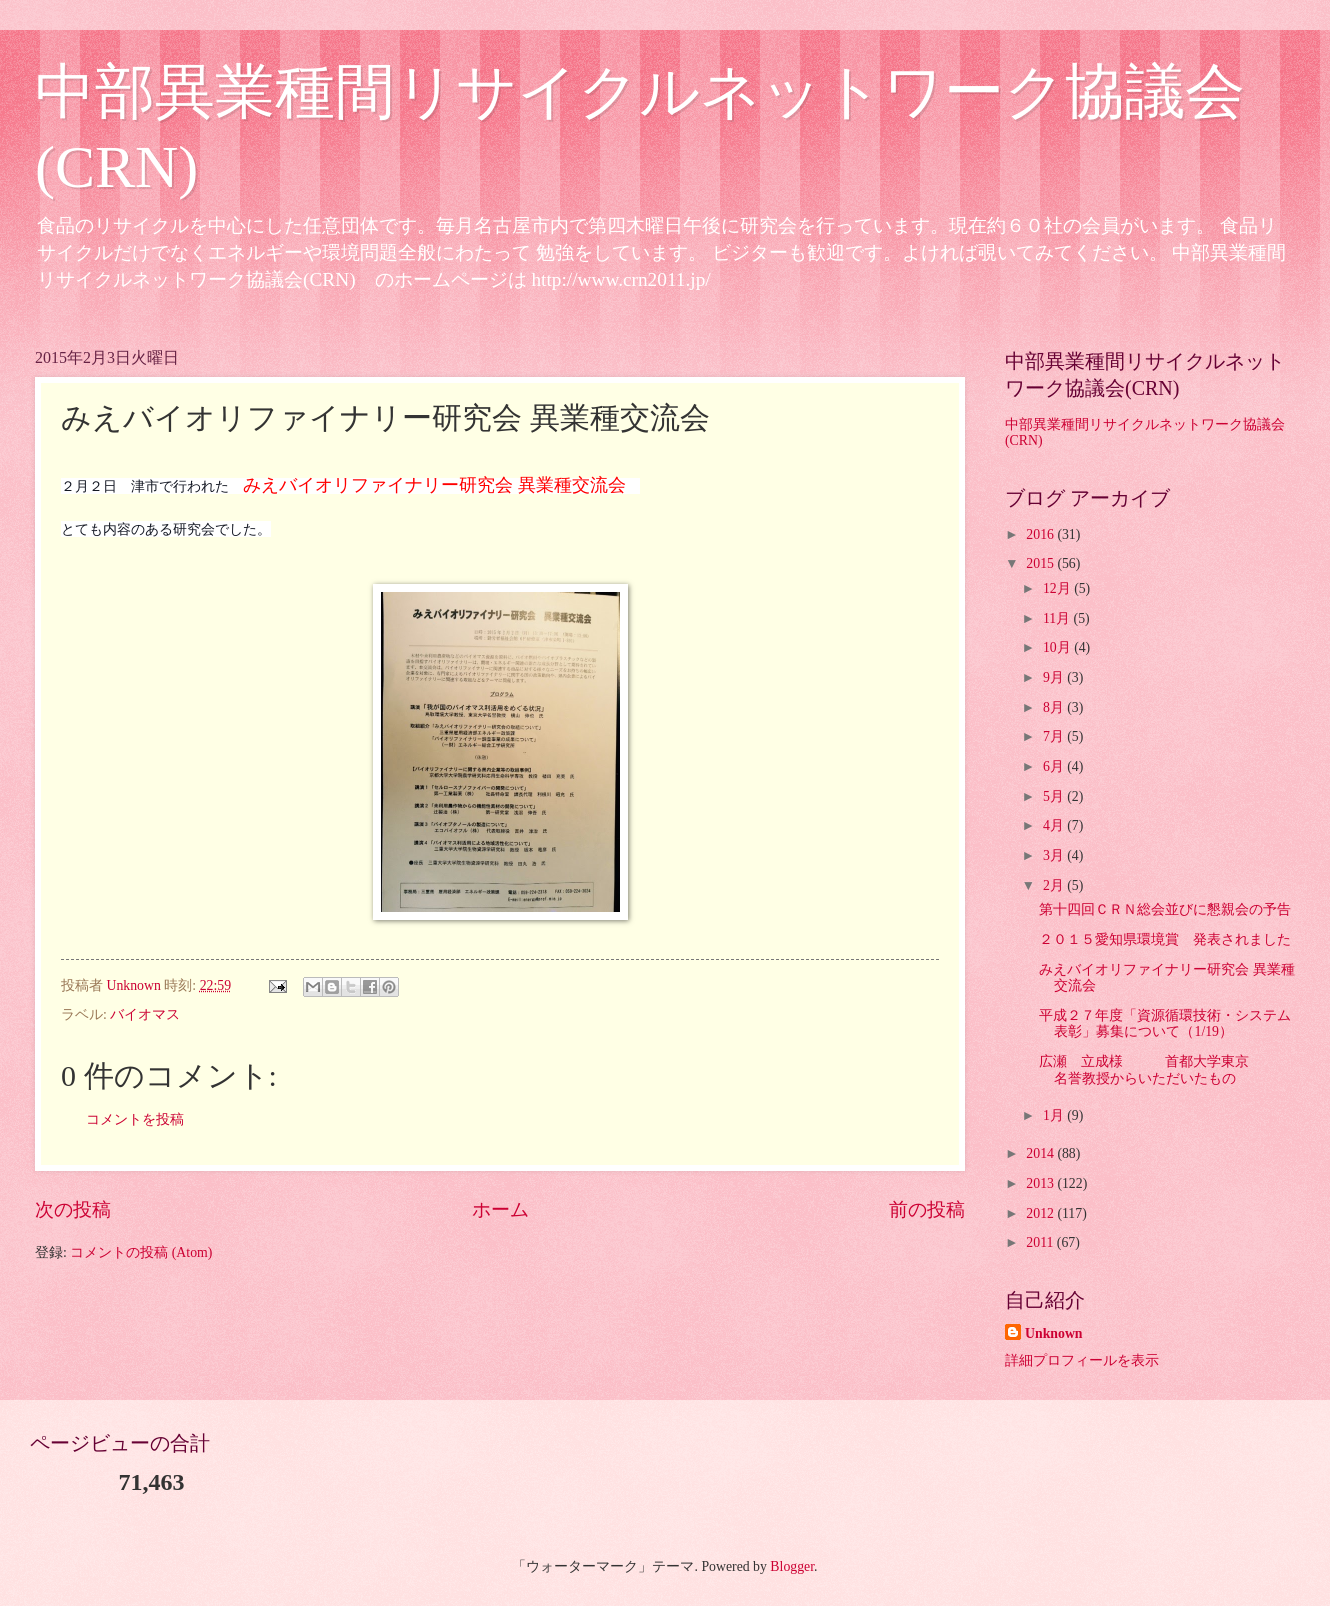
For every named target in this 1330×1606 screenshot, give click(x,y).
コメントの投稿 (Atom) (141, 1252)
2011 (1041, 1242)
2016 (1041, 534)
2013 (1041, 1183)
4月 (1055, 825)
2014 (1041, 1153)
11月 (1058, 618)
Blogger (792, 1566)
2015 (1041, 563)
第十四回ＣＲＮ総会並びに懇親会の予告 (1165, 909)
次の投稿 (73, 1209)
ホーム (500, 1209)
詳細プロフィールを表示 (1082, 1360)
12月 (1058, 588)
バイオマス (145, 1014)
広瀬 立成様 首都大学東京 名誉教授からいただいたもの (1165, 1070)
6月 (1055, 766)
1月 (1055, 1115)
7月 (1055, 736)
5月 (1055, 796)
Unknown (1054, 1333)
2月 (1055, 885)
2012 (1041, 1213)
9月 (1055, 677)
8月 (1055, 707)
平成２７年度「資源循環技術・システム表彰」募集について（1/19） (1165, 1024)
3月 (1055, 855)
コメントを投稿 (135, 1119)
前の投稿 (927, 1209)
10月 (1058, 647)
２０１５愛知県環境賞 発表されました (1165, 939)
